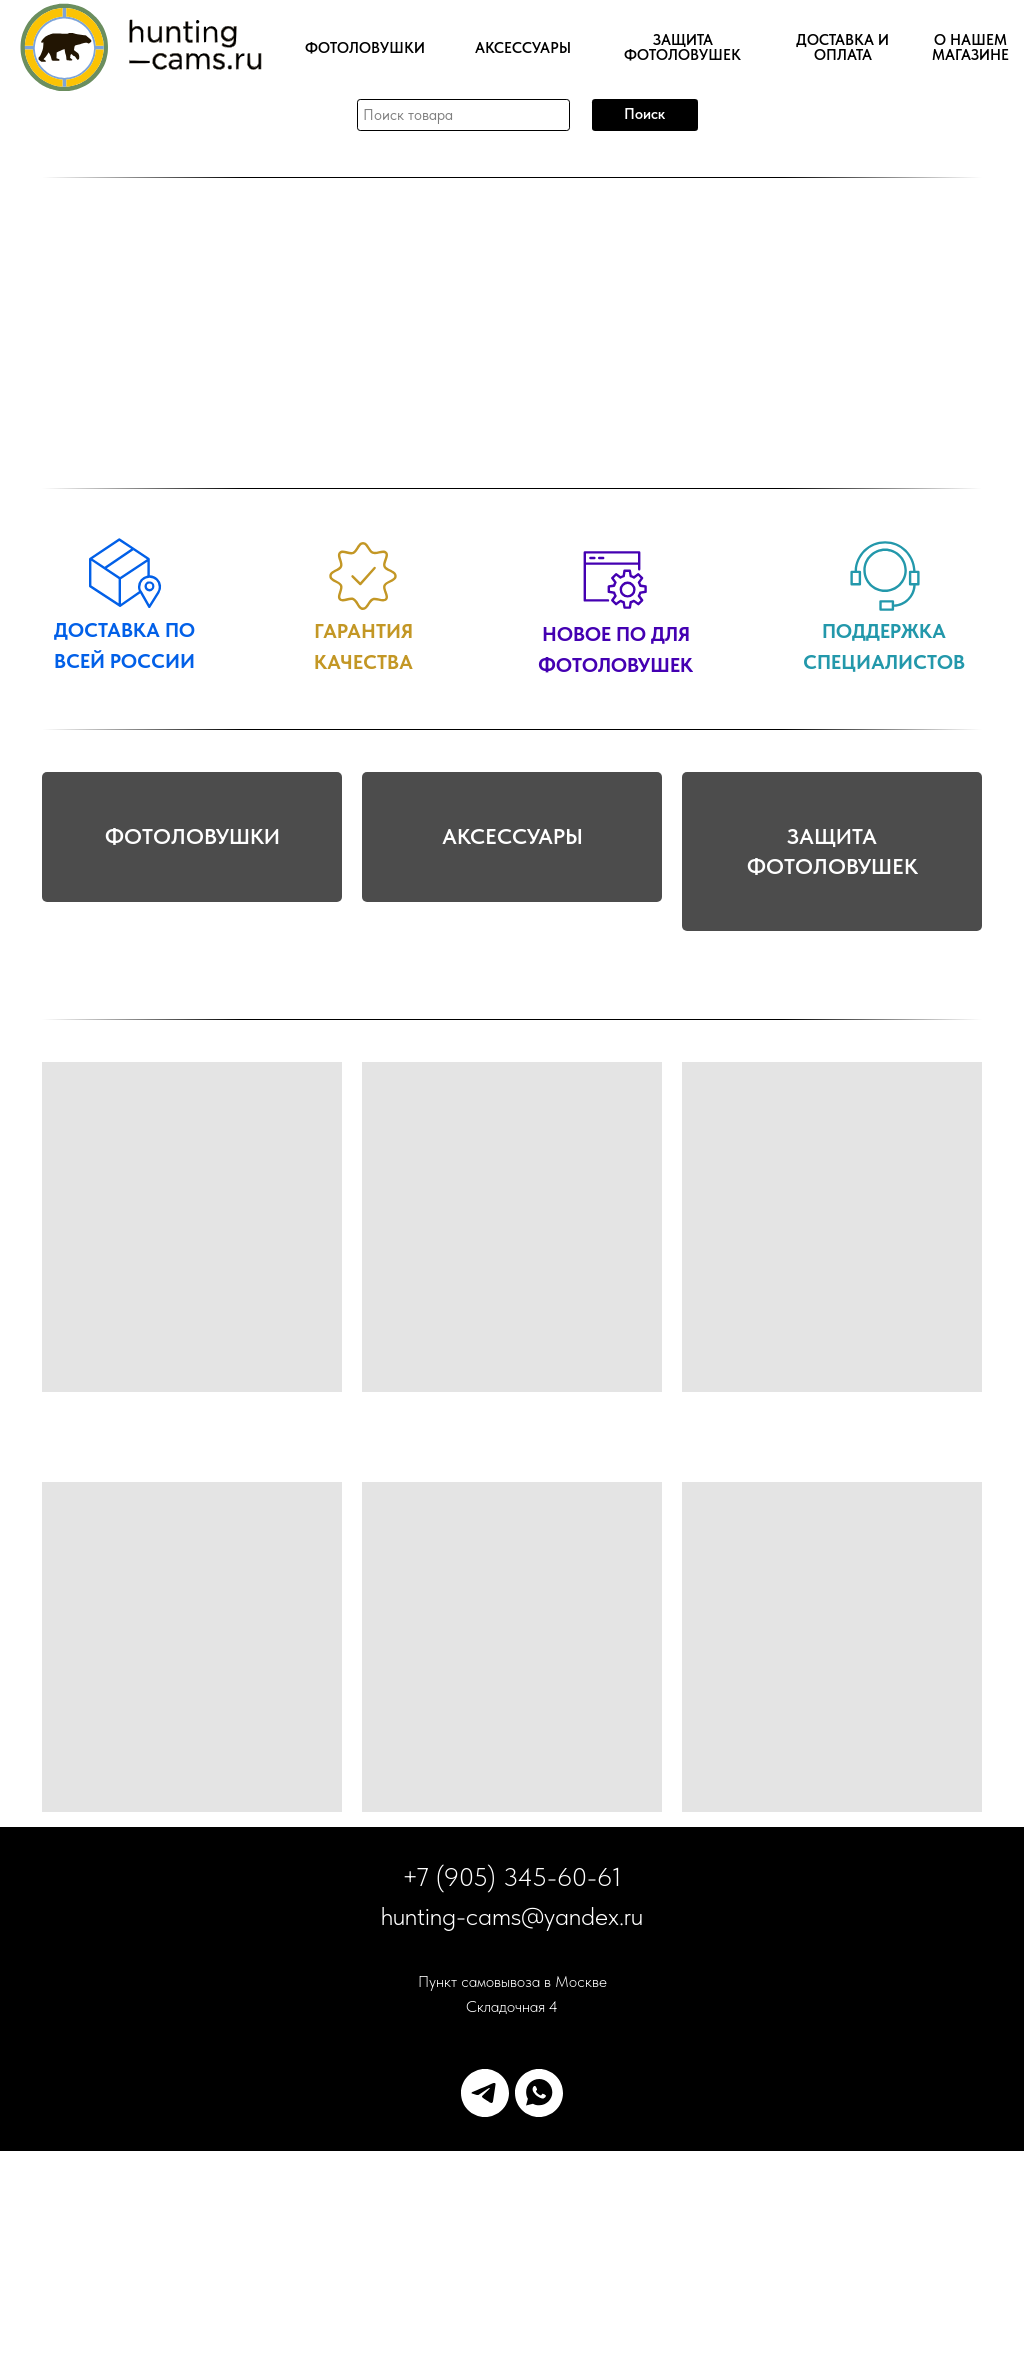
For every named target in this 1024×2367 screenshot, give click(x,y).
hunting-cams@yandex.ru (512, 2131)
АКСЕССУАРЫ (512, 959)
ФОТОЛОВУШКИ (192, 959)
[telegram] (485, 2309)
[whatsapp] (539, 2309)
